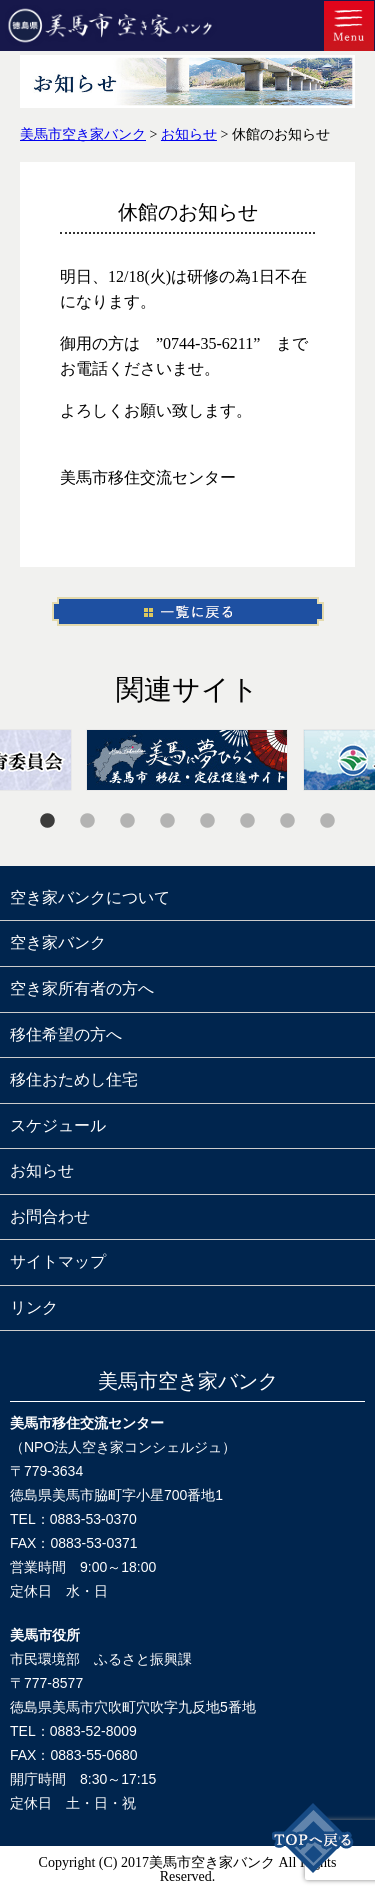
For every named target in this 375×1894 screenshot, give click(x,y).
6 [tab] (248, 821)
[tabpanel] (187, 760)
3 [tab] (128, 821)
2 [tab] (88, 821)
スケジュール (58, 1125)
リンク (34, 1307)
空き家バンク (58, 942)
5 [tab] (208, 821)
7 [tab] (288, 821)
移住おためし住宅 (74, 1079)
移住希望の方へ (66, 1034)
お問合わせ (50, 1216)
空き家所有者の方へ (82, 988)
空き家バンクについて (90, 897)
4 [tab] (168, 821)
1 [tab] (48, 821)
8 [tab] (328, 821)
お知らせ (42, 1170)
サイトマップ (58, 1261)
